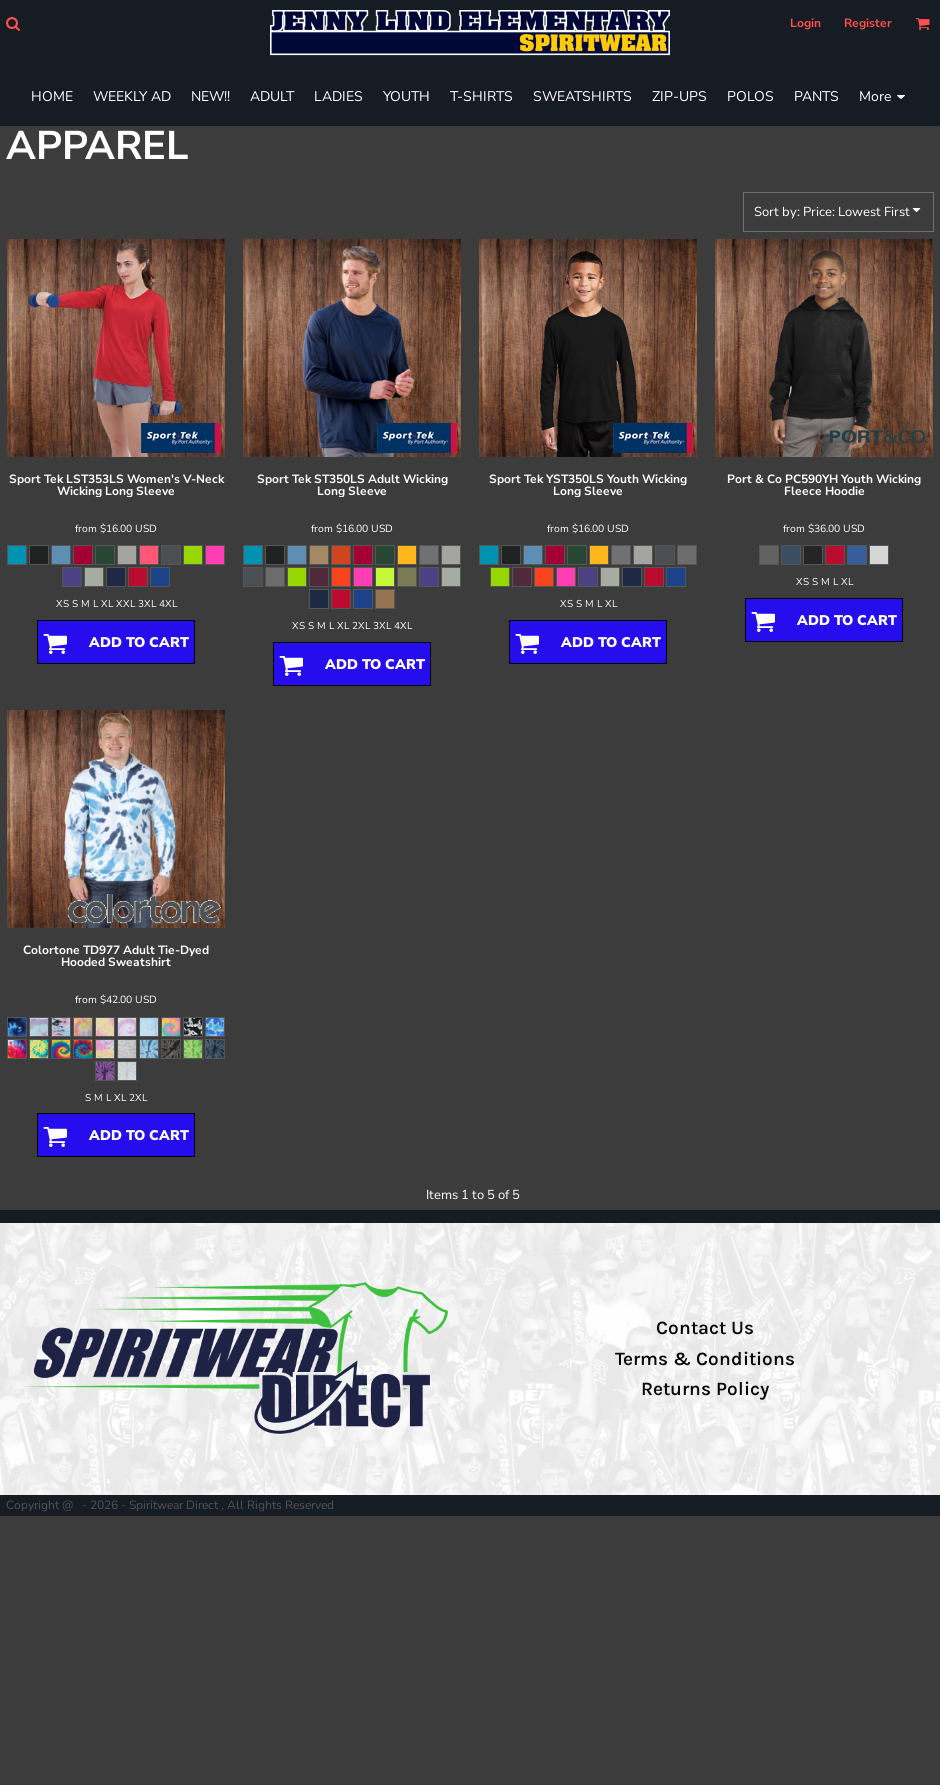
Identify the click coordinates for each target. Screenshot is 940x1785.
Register (868, 23)
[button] (12, 23)
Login (805, 23)
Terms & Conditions (705, 1359)
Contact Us (705, 1328)
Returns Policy (705, 1389)
